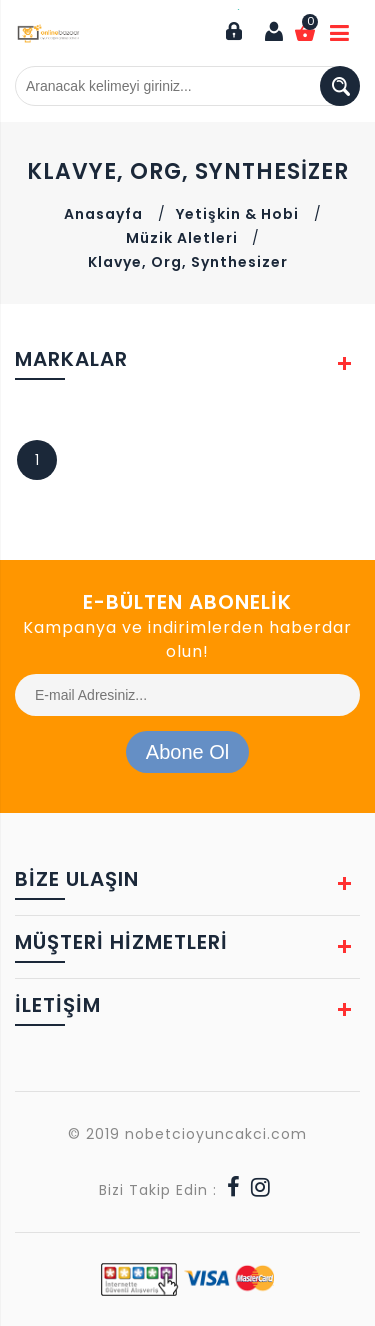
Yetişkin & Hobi (237, 214)
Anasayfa (103, 214)
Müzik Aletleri (184, 238)
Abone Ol (187, 752)
